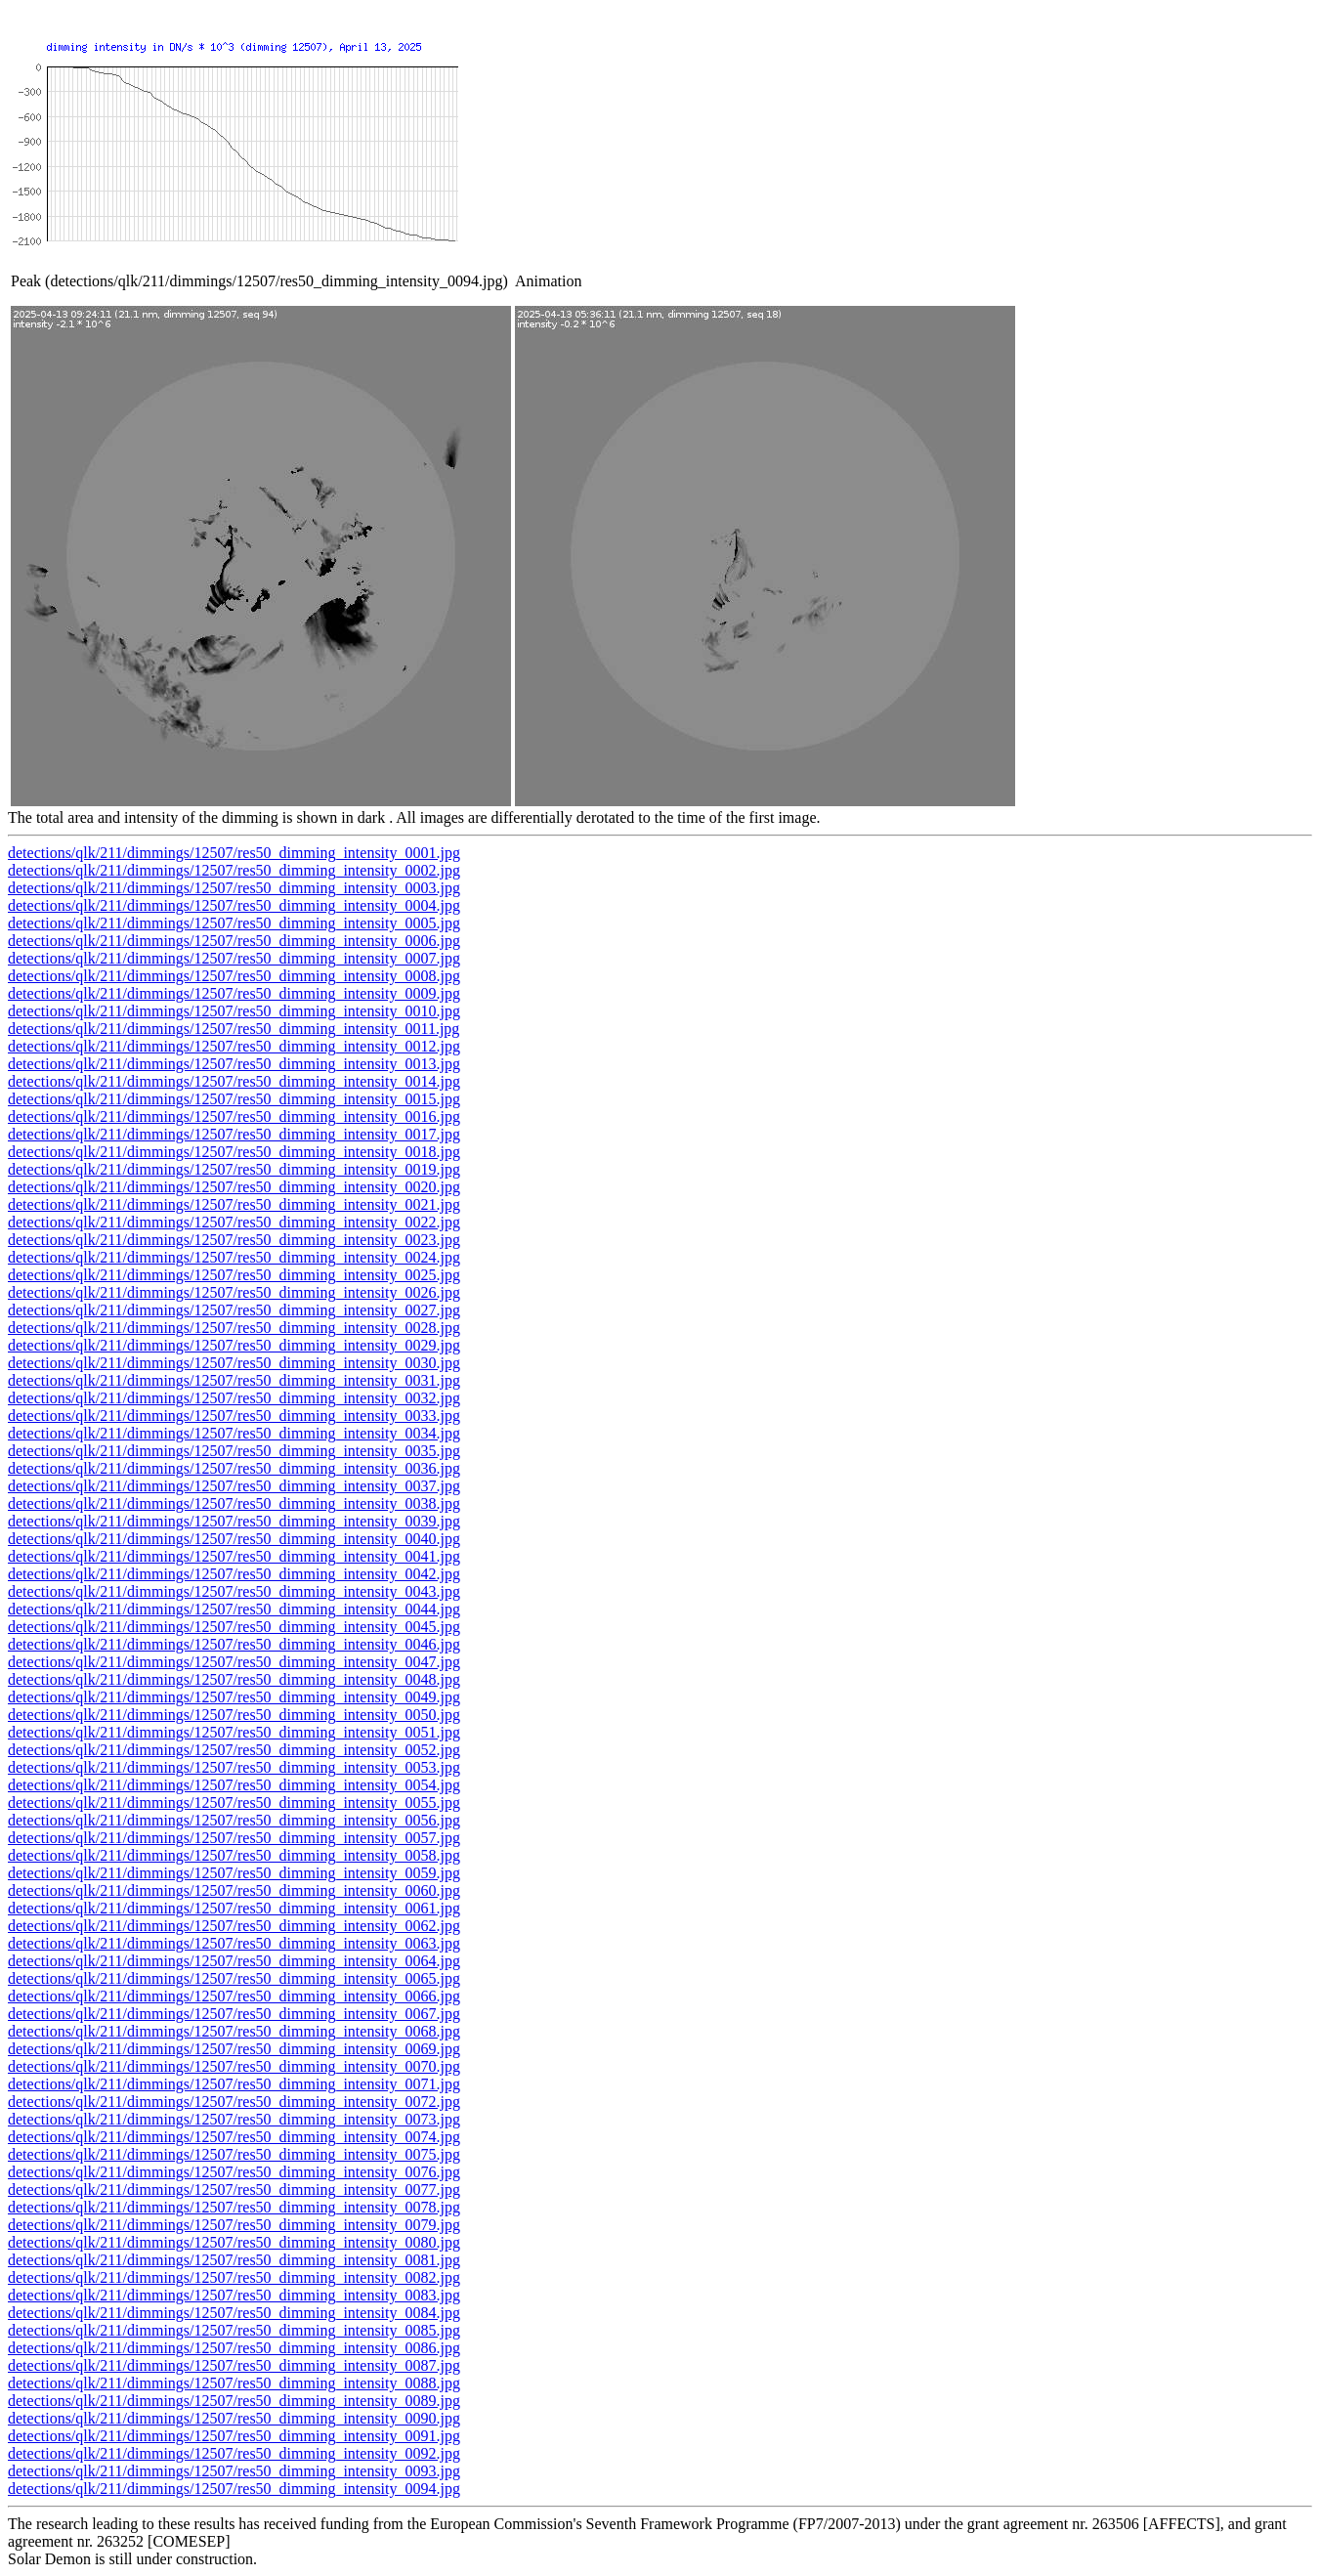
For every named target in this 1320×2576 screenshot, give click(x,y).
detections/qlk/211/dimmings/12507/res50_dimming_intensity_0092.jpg (234, 2453)
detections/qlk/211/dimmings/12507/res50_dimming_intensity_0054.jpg (234, 1785)
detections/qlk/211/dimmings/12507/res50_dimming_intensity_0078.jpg (234, 2207)
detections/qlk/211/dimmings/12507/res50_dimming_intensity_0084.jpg (234, 2312)
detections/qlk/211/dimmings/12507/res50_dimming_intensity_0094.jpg (234, 2488)
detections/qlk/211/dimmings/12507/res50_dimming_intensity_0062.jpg (234, 1925)
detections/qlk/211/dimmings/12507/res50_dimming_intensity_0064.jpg (234, 1961)
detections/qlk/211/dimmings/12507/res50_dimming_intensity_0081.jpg (234, 2260)
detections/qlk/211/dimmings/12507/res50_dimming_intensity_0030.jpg (234, 1362)
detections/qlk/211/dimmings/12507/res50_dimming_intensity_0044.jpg (234, 1609)
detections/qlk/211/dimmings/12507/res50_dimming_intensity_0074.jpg (234, 2136)
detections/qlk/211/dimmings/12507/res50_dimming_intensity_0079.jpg (234, 2224)
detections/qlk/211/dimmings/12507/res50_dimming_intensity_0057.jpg (234, 1837)
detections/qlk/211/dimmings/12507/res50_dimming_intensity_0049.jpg (234, 1697)
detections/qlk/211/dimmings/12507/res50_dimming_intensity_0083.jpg (234, 2295)
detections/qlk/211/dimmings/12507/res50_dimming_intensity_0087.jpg (234, 2365)
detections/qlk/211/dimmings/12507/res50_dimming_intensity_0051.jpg (234, 1732)
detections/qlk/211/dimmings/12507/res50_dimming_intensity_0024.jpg (234, 1257)
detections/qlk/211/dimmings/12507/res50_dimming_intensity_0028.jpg (234, 1327)
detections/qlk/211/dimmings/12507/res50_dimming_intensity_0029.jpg (234, 1345)
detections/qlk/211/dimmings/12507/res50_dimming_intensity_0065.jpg (234, 1978)
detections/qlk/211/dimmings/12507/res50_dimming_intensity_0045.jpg (234, 1626)
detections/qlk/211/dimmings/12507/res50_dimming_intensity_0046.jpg (234, 1644)
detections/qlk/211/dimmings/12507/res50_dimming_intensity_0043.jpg (234, 1591)
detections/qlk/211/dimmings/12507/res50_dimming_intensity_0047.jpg (234, 1661)
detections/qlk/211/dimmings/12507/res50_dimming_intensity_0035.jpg (234, 1450)
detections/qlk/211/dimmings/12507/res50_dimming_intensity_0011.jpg (233, 1028)
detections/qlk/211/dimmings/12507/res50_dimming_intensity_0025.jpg (234, 1275)
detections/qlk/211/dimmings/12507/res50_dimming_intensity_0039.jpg (234, 1521)
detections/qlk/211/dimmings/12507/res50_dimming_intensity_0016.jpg (234, 1116)
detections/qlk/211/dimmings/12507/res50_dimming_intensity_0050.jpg (234, 1714)
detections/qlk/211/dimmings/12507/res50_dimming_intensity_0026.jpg (234, 1292)
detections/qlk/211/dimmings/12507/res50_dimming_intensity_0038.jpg (234, 1503)
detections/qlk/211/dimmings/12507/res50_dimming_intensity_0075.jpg (234, 2154)
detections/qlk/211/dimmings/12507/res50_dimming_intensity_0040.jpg (234, 1538)
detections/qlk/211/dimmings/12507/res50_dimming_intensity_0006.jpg (234, 940)
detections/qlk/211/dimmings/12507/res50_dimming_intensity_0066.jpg (234, 1996)
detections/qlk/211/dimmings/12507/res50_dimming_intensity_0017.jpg (234, 1134)
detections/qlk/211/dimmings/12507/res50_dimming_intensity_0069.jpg (234, 2048)
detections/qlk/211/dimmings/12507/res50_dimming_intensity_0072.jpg (234, 2101)
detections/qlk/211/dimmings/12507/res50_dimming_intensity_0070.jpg (234, 2066)
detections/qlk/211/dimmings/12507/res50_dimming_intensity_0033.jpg (234, 1415)
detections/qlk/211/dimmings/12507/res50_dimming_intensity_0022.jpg (234, 1222)
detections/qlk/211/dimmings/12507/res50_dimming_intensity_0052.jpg (234, 1749)
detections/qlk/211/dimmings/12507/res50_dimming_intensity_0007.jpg (234, 958)
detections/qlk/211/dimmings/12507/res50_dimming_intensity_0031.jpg (234, 1380)
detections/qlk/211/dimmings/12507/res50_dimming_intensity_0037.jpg (234, 1486)
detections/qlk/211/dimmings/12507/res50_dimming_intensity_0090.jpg (234, 2418)
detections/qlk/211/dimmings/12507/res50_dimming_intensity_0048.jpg (234, 1679)
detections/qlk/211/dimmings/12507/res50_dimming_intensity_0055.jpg (234, 1802)
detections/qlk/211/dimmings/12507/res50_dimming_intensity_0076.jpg (234, 2172)
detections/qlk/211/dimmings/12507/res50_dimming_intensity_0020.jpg (234, 1187)
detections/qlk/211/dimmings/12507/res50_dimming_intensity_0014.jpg (234, 1081)
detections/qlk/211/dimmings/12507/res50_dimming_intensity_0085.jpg (234, 2330)
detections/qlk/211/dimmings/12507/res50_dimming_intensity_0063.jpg (234, 1943)
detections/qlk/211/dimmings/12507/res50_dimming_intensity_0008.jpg (234, 975)
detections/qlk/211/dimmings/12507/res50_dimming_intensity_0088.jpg (234, 2383)
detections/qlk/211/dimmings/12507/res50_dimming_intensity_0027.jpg (234, 1310)
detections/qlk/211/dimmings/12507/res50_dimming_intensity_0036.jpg (234, 1468)
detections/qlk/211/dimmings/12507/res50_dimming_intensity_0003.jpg (234, 888)
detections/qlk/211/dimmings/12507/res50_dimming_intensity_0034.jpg (234, 1433)
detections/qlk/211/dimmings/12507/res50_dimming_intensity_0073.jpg (234, 2119)
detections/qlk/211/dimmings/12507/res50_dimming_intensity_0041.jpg (234, 1556)
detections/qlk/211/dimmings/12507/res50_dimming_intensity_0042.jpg (234, 1574)
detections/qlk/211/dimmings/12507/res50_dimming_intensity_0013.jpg (234, 1063)
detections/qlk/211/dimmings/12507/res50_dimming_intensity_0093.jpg (234, 2471)
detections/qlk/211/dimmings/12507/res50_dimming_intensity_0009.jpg (234, 993)
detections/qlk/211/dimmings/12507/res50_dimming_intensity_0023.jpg (234, 1239)
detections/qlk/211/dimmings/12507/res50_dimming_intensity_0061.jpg (234, 1908)
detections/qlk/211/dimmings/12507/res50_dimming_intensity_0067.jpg (234, 2013)
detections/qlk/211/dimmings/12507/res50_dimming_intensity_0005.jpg (234, 923)
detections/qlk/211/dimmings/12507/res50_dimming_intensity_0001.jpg (234, 852)
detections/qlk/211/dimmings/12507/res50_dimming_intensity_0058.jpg (234, 1855)
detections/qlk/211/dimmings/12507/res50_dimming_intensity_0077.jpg (234, 2189)
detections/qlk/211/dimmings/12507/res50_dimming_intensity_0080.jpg (234, 2242)
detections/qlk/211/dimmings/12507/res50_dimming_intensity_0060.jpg (234, 1890)
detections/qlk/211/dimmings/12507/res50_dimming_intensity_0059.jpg (234, 1873)
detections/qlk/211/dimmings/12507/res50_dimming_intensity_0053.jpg (234, 1767)
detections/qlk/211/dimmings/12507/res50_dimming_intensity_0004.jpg (234, 905)
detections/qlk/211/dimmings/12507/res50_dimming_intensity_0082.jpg (234, 2277)
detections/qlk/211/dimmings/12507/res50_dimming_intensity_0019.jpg (234, 1169)
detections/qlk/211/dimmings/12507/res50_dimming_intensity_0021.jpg (234, 1204)
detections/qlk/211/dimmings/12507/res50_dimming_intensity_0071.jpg (234, 2084)
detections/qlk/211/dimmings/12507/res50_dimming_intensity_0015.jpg (234, 1099)
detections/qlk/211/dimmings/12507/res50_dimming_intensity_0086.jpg (234, 2348)
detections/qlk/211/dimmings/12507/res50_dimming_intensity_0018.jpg (234, 1151)
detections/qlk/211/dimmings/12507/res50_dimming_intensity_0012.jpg (234, 1046)
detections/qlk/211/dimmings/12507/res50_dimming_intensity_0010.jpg (234, 1011)
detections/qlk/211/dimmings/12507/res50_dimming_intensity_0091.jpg (234, 2435)
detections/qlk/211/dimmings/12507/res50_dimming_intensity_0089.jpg (234, 2400)
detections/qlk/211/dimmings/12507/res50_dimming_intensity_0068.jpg (234, 2031)
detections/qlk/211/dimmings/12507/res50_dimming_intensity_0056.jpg (234, 1820)
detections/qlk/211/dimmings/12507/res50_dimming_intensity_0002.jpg (234, 870)
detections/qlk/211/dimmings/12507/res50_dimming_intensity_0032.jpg (234, 1398)
